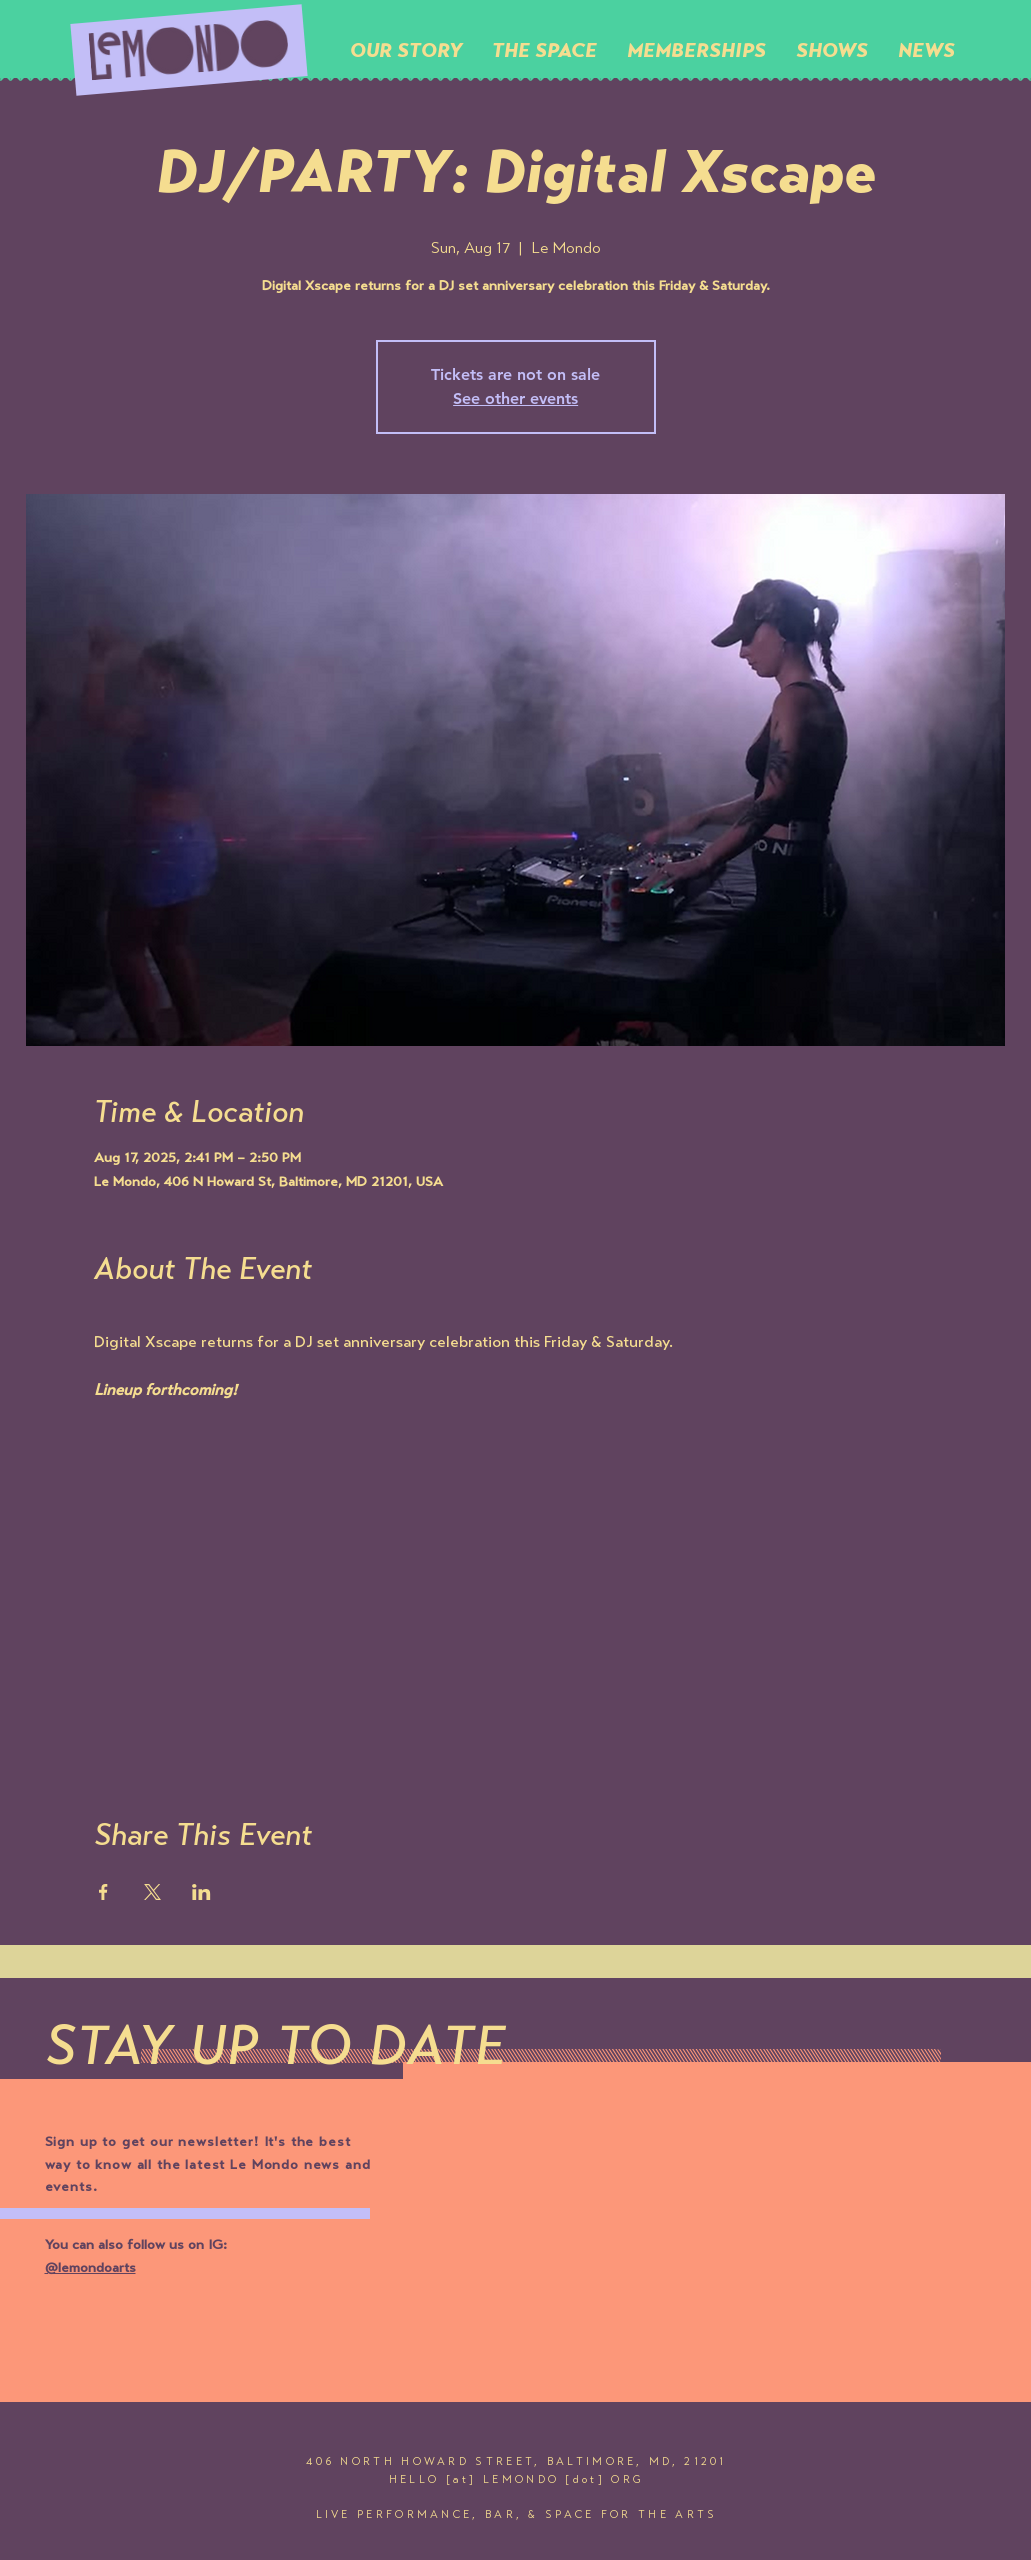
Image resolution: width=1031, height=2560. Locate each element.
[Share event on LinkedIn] (201, 1892)
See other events (515, 398)
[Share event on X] (152, 1892)
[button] (544, 50)
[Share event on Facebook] (103, 1892)
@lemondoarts (90, 2269)
